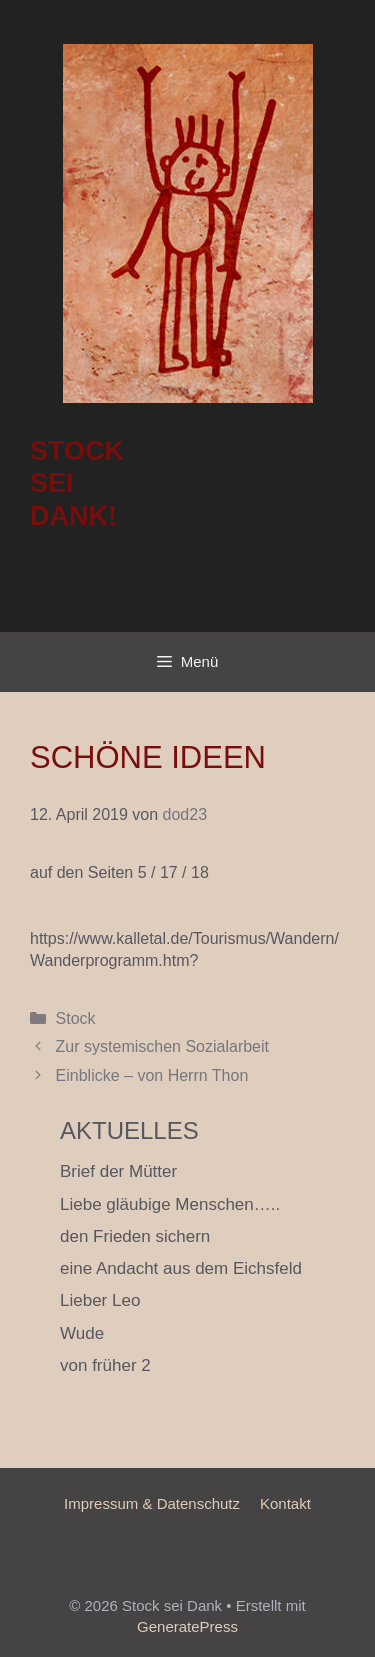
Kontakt (285, 1503)
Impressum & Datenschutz (152, 1503)
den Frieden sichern (135, 1236)
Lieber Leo (100, 1300)
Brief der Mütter (118, 1171)
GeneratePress (187, 1626)
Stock (76, 1018)
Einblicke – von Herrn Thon (152, 1075)
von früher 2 (105, 1365)
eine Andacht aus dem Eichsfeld (181, 1268)
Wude (82, 1333)
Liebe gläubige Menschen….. (170, 1204)
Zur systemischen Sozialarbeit (162, 1046)
